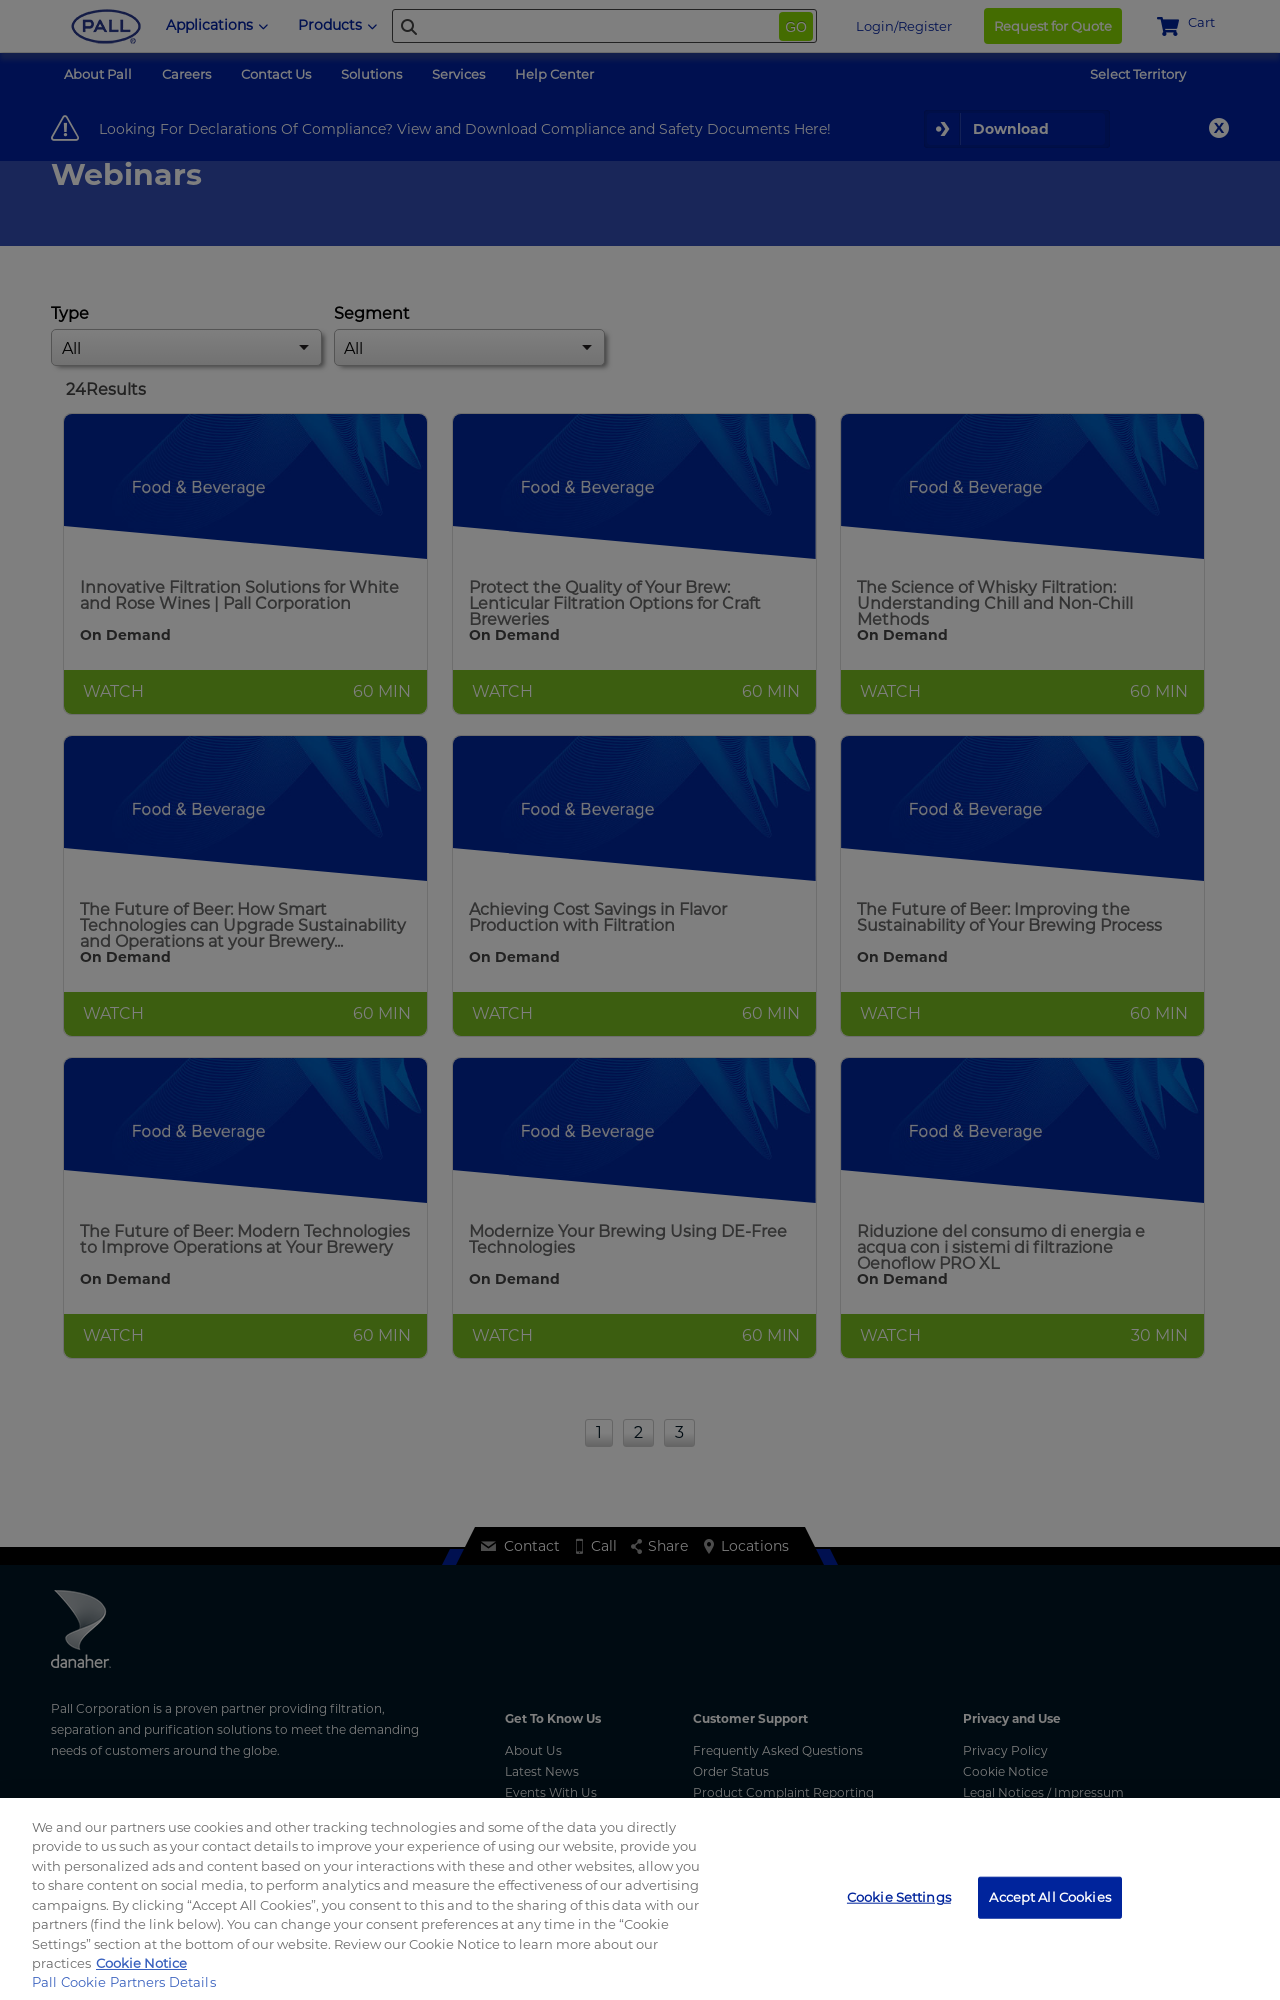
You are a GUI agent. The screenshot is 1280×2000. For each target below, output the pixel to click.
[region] (640, 1899)
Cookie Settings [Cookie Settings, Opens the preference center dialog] (899, 1897)
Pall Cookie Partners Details (124, 1982)
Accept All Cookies (1049, 1897)
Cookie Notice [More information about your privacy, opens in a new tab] (141, 1963)
